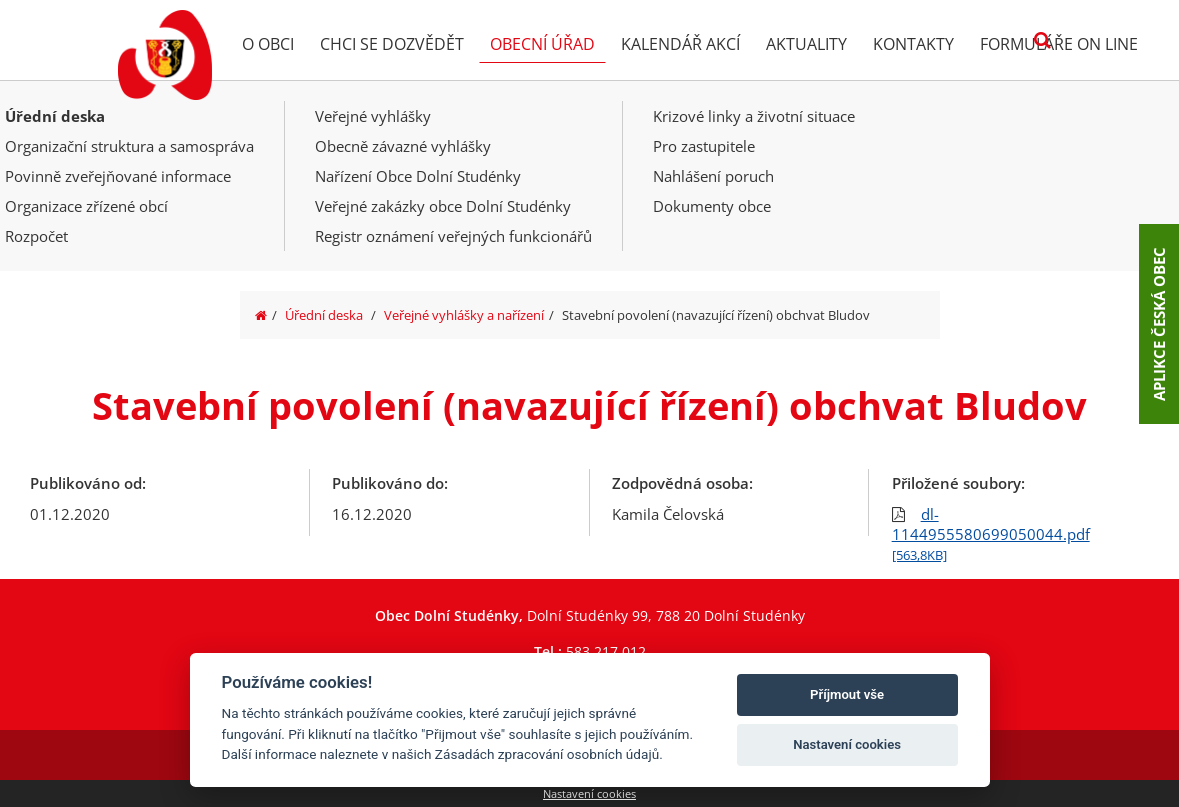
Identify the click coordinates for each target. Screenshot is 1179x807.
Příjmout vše (847, 694)
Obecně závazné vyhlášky (403, 146)
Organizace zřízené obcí (86, 206)
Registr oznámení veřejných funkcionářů (453, 236)
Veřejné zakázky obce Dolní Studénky (443, 206)
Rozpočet (36, 236)
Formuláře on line (1059, 44)
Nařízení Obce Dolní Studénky (418, 176)
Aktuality (806, 44)
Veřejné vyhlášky (373, 116)
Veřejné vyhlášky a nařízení (464, 315)
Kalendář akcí (680, 44)
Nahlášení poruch (713, 176)
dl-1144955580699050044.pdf (991, 534)
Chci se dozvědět (392, 44)
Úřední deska (55, 116)
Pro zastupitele (704, 146)
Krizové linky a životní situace (754, 116)
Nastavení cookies (589, 793)
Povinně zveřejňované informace (118, 176)
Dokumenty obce (712, 206)
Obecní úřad (542, 44)
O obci (268, 44)
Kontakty (913, 44)
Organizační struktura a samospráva (129, 146)
